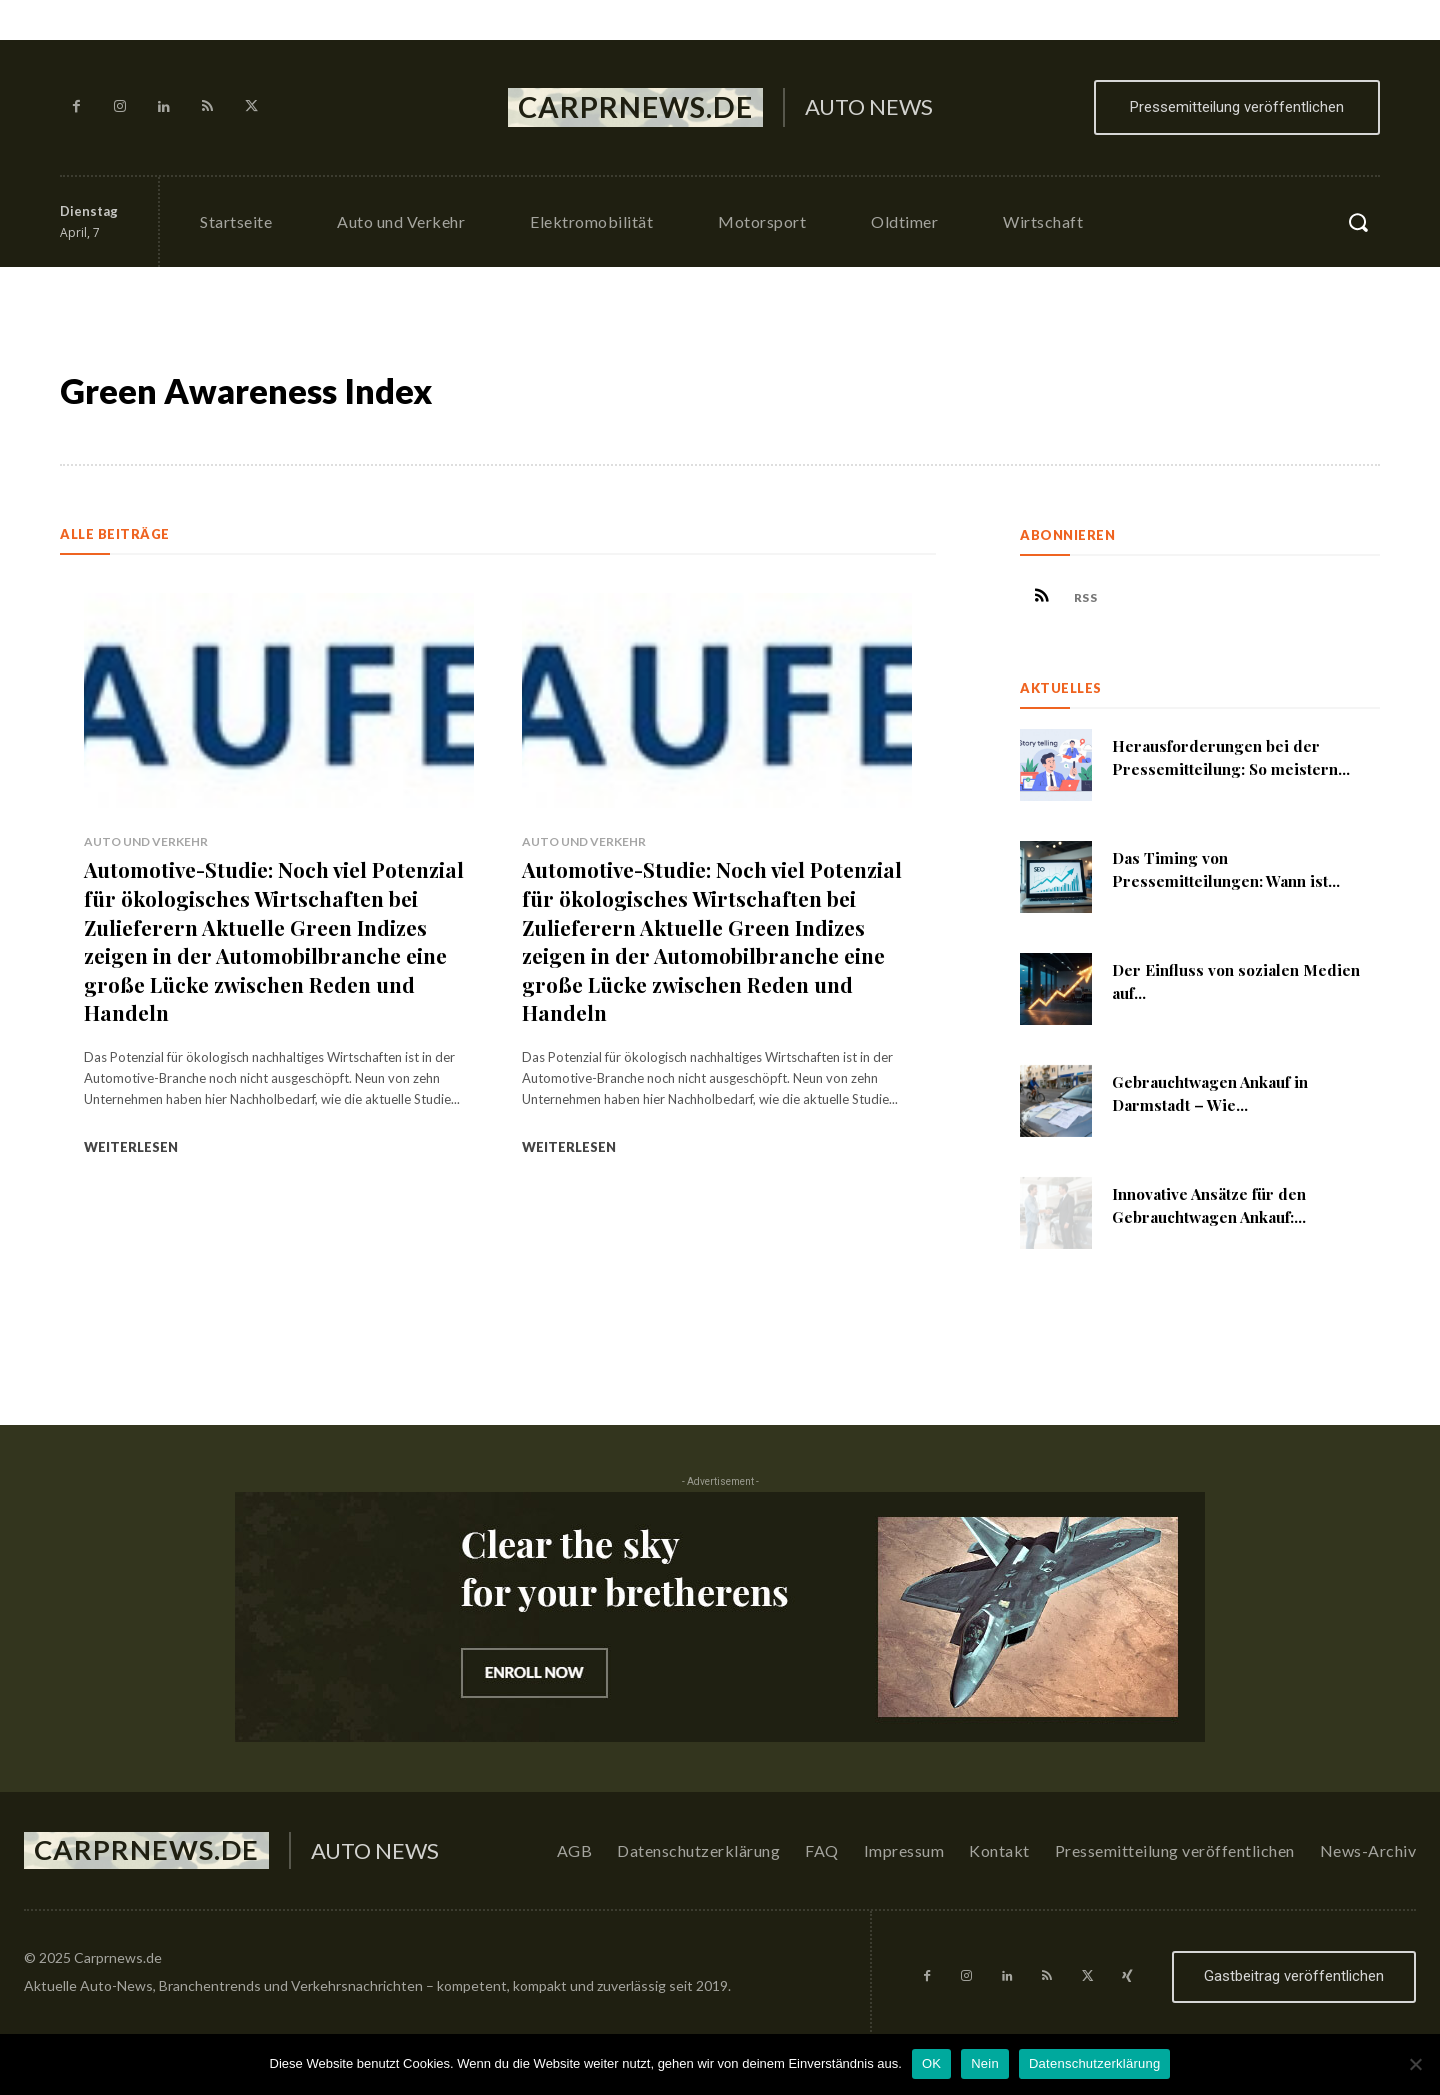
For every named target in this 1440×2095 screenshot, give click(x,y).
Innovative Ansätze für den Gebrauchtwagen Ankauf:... (1218, 1211)
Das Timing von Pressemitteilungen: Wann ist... (1232, 875)
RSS (1098, 600)
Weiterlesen (131, 1147)
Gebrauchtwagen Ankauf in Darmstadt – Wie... (1219, 1099)
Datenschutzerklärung (1094, 2063)
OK (931, 2063)
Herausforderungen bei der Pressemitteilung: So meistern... (1237, 763)
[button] (1358, 222)
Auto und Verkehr (146, 841)
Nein (985, 2063)
